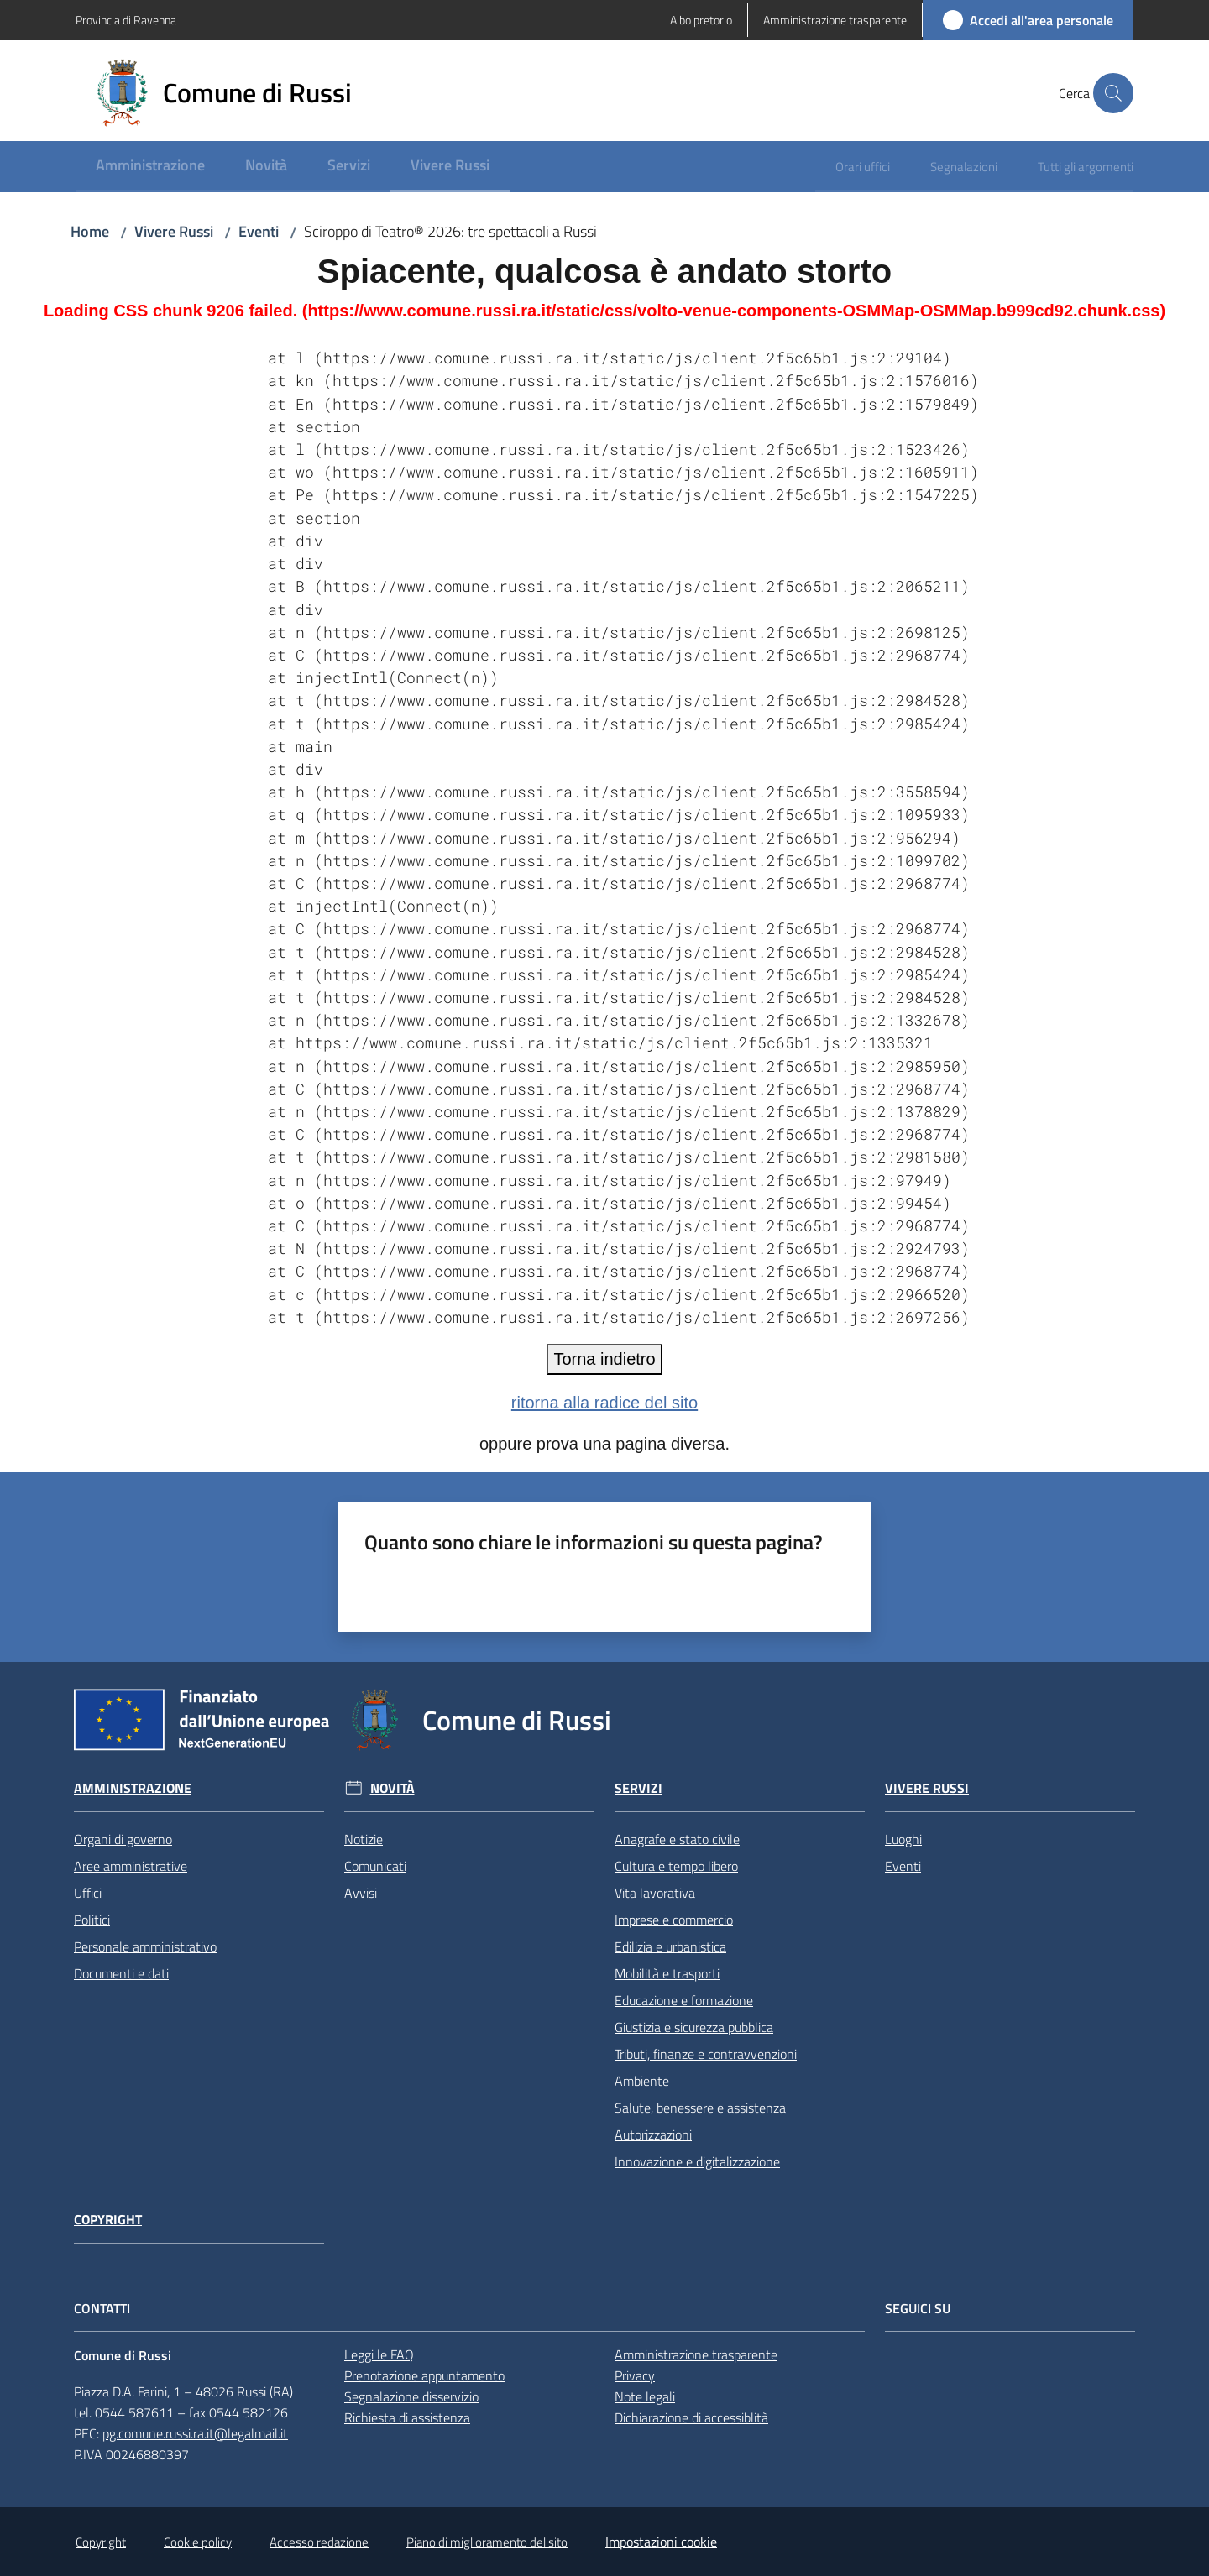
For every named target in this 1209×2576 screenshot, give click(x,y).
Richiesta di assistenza (407, 2417)
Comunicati (375, 1866)
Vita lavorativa (655, 1893)
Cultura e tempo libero (676, 1866)
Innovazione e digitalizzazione (697, 2161)
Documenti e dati (121, 1973)
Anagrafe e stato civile (677, 1839)
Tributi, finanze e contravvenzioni (706, 2054)
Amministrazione (132, 1788)
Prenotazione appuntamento (424, 2375)
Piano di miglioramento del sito (487, 2542)
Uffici (88, 1893)
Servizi (638, 1788)
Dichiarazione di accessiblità (691, 2417)
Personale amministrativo (145, 1946)
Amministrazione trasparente (696, 2354)
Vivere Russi (173, 231)
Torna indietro (604, 1359)
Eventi (258, 231)
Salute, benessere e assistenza (700, 2108)
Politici (92, 1920)
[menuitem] (150, 166)
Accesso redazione (319, 2542)
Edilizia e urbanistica (670, 1946)
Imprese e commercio (674, 1920)
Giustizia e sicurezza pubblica (694, 2027)
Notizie (363, 1839)
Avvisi (360, 1893)
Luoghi (903, 1839)
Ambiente (642, 2081)
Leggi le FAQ (379, 2354)
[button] (1113, 93)
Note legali (645, 2396)
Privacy (635, 2375)
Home (90, 231)
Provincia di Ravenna (126, 20)
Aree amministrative (130, 1866)
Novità (392, 1788)
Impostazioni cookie (661, 2542)
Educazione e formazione (684, 2000)
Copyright (108, 2219)
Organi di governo (123, 1839)
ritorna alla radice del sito (604, 1402)
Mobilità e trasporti (667, 1973)
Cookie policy (198, 2542)
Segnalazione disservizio (411, 2396)
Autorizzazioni (653, 2134)
